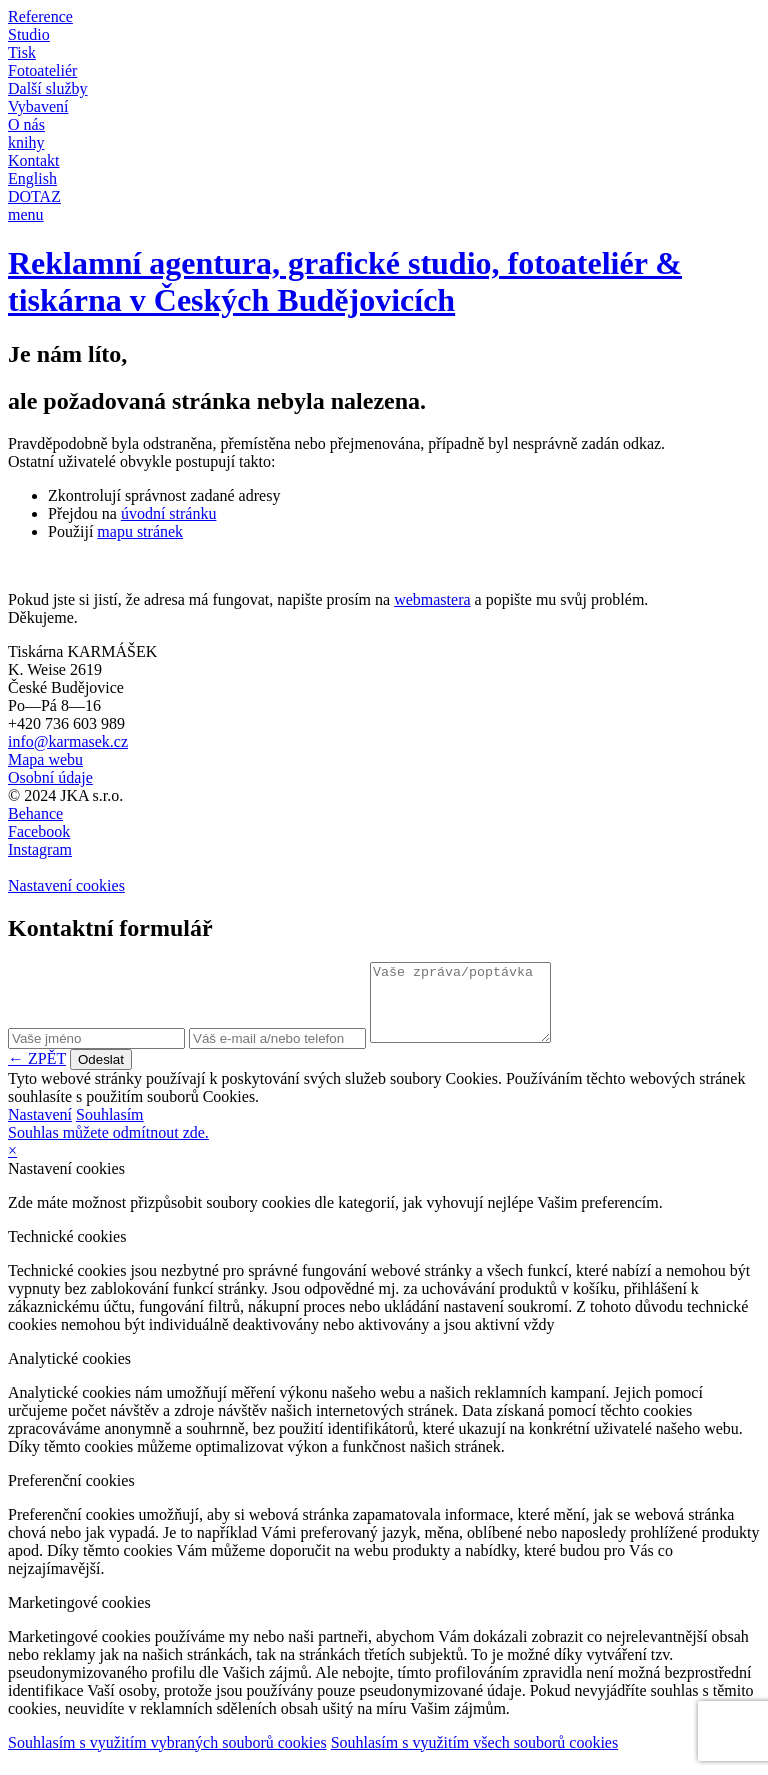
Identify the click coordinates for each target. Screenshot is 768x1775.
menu (26, 214)
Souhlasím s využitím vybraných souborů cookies (167, 1757)
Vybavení (38, 106)
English (32, 178)
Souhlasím (110, 1129)
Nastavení (40, 1129)
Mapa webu (45, 759)
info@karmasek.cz (68, 741)
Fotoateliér (42, 70)
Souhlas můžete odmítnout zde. (108, 1147)
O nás (26, 124)
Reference (40, 16)
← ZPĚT (37, 1073)
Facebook (39, 831)
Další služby (48, 88)
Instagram (40, 849)
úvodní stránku (169, 513)
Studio (29, 34)
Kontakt (34, 160)
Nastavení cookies (66, 885)
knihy (26, 142)
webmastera (432, 599)
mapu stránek (140, 531)
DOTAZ (34, 196)
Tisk (22, 52)
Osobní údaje (50, 777)
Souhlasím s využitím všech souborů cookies (475, 1757)
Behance (35, 813)
